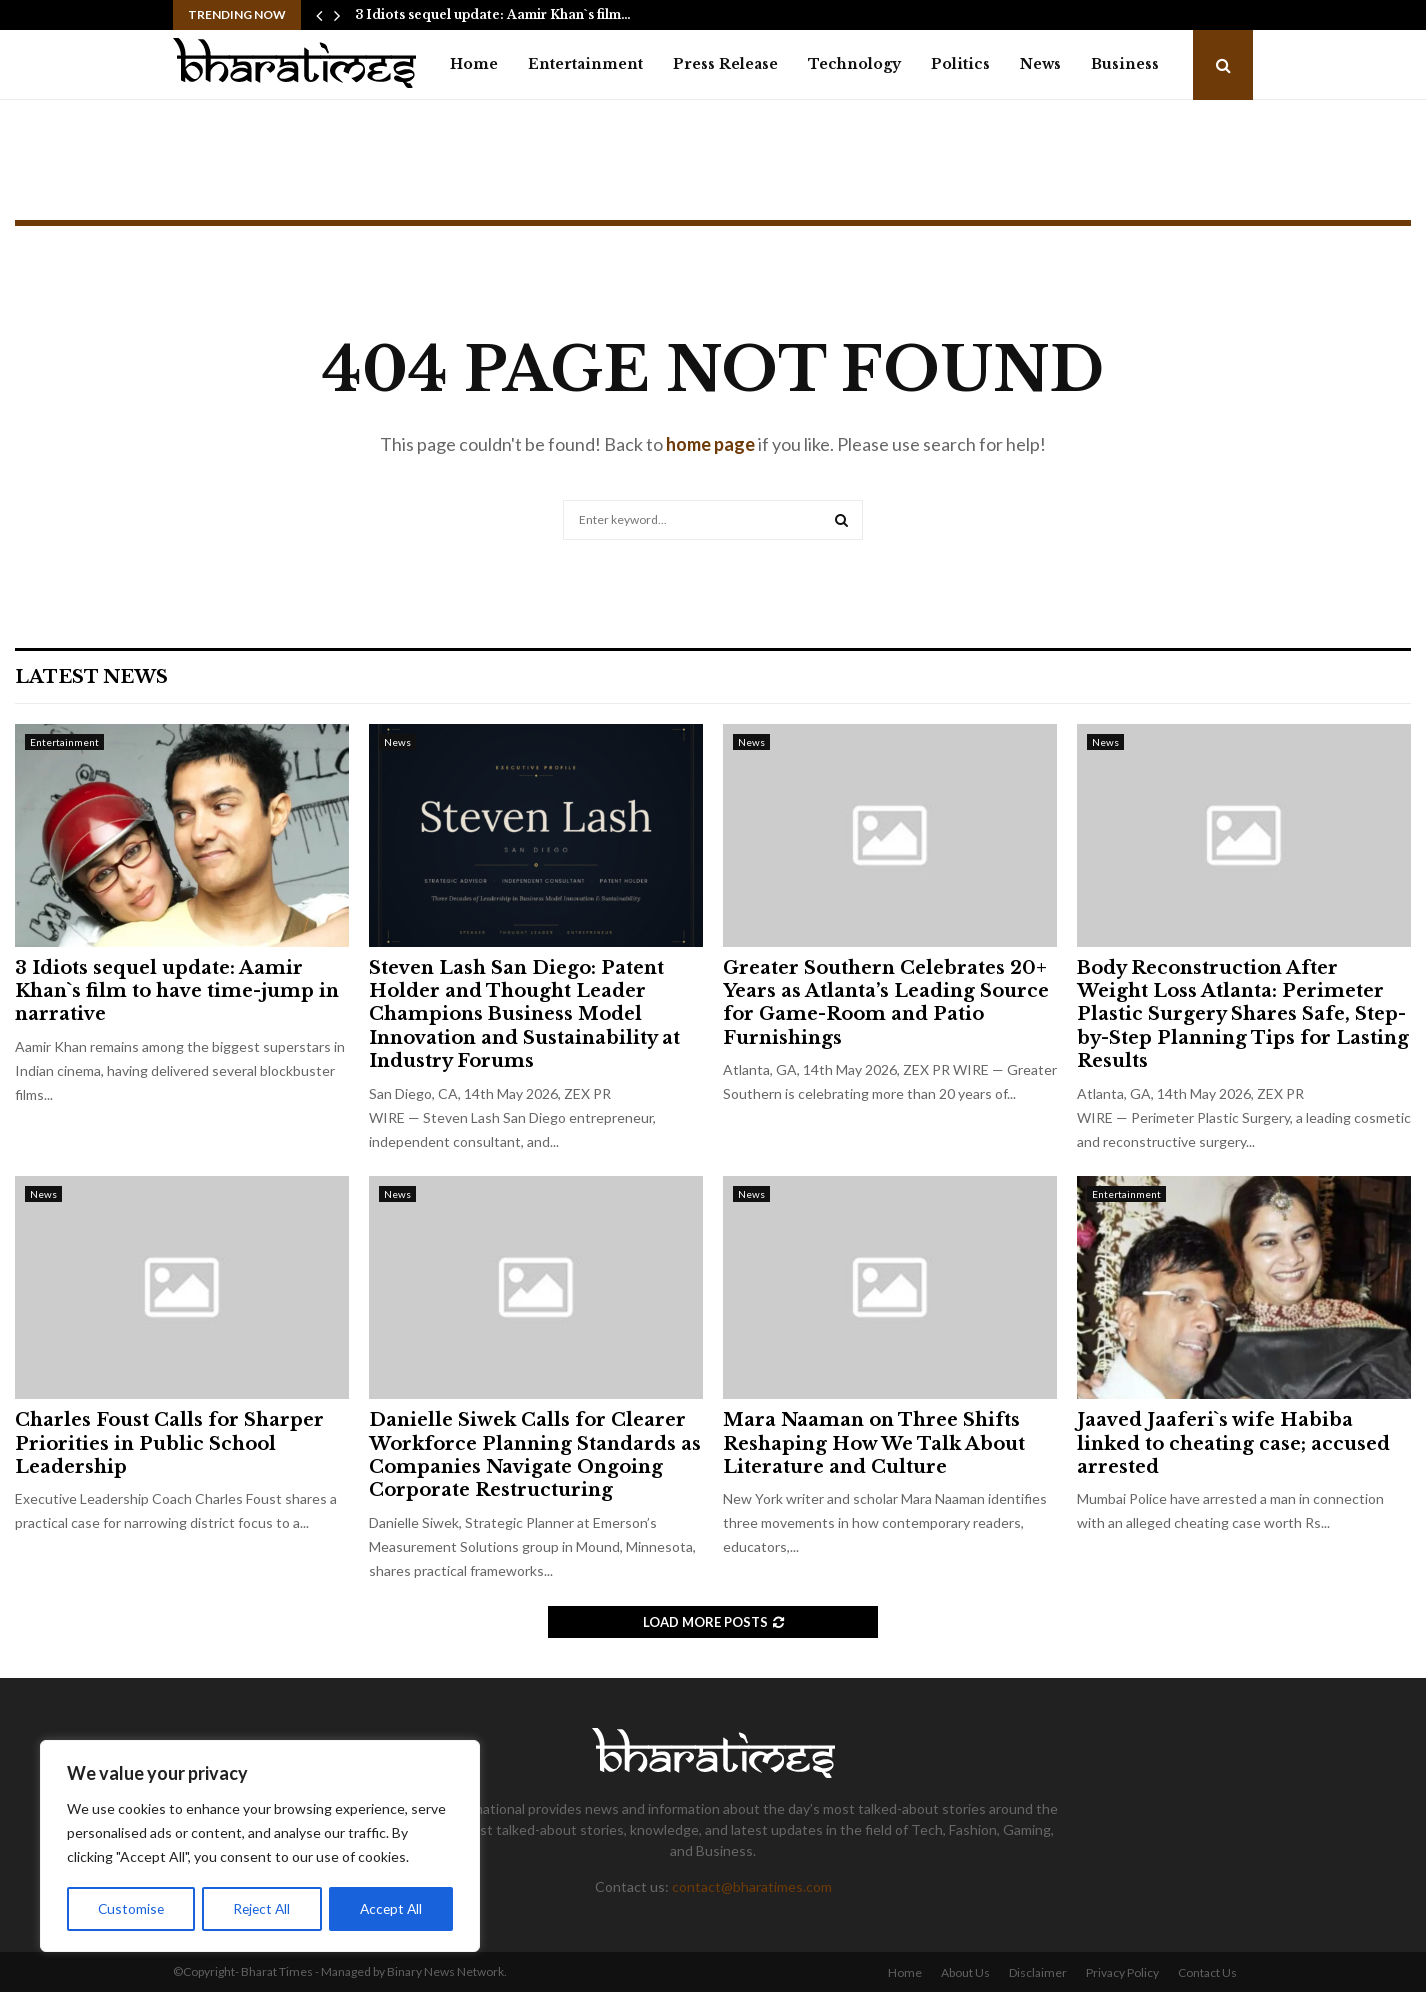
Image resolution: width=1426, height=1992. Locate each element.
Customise (131, 1908)
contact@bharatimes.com (752, 1886)
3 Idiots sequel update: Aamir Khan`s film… (493, 14)
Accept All (391, 1908)
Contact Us (1207, 1972)
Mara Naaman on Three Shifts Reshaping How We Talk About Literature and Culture (874, 1443)
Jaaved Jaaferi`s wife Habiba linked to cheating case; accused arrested (1233, 1443)
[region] (260, 1847)
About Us (965, 1972)
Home (474, 64)
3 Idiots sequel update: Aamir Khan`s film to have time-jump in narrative (177, 991)
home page (710, 444)
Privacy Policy (1122, 1972)
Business (1125, 64)
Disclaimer (1038, 1972)
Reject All (262, 1908)
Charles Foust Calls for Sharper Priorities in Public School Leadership (169, 1443)
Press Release (725, 64)
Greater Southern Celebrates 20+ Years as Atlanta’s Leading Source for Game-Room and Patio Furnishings (886, 1003)
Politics (960, 64)
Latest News (91, 677)
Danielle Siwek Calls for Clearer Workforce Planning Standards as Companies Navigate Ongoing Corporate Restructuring (535, 1455)
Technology (854, 64)
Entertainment (585, 64)
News (1040, 64)
